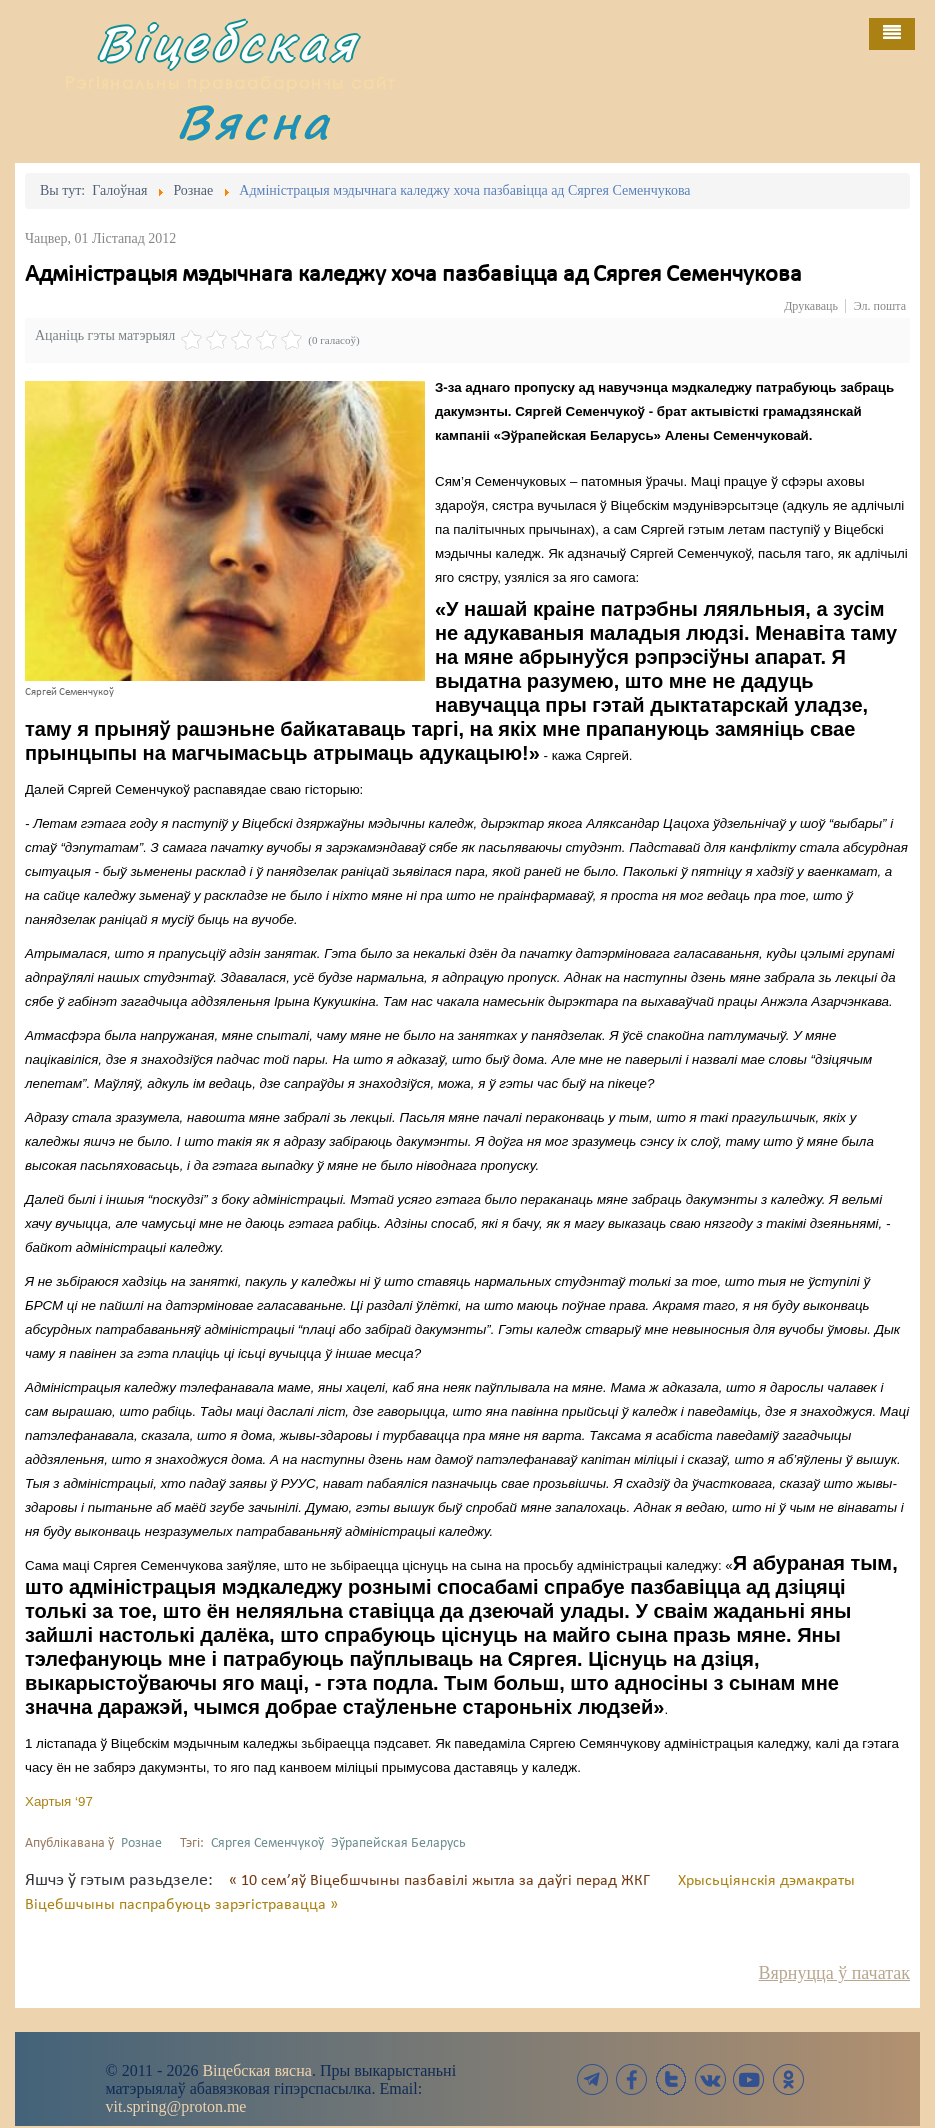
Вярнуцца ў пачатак (834, 1973)
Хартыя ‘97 (59, 1801)
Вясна (254, 121)
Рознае (141, 1843)
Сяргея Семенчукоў (267, 1843)
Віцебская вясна (256, 2070)
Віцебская (227, 42)
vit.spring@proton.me (176, 2106)
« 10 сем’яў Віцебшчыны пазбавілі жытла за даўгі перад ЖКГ (441, 1881)
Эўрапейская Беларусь (398, 1843)
